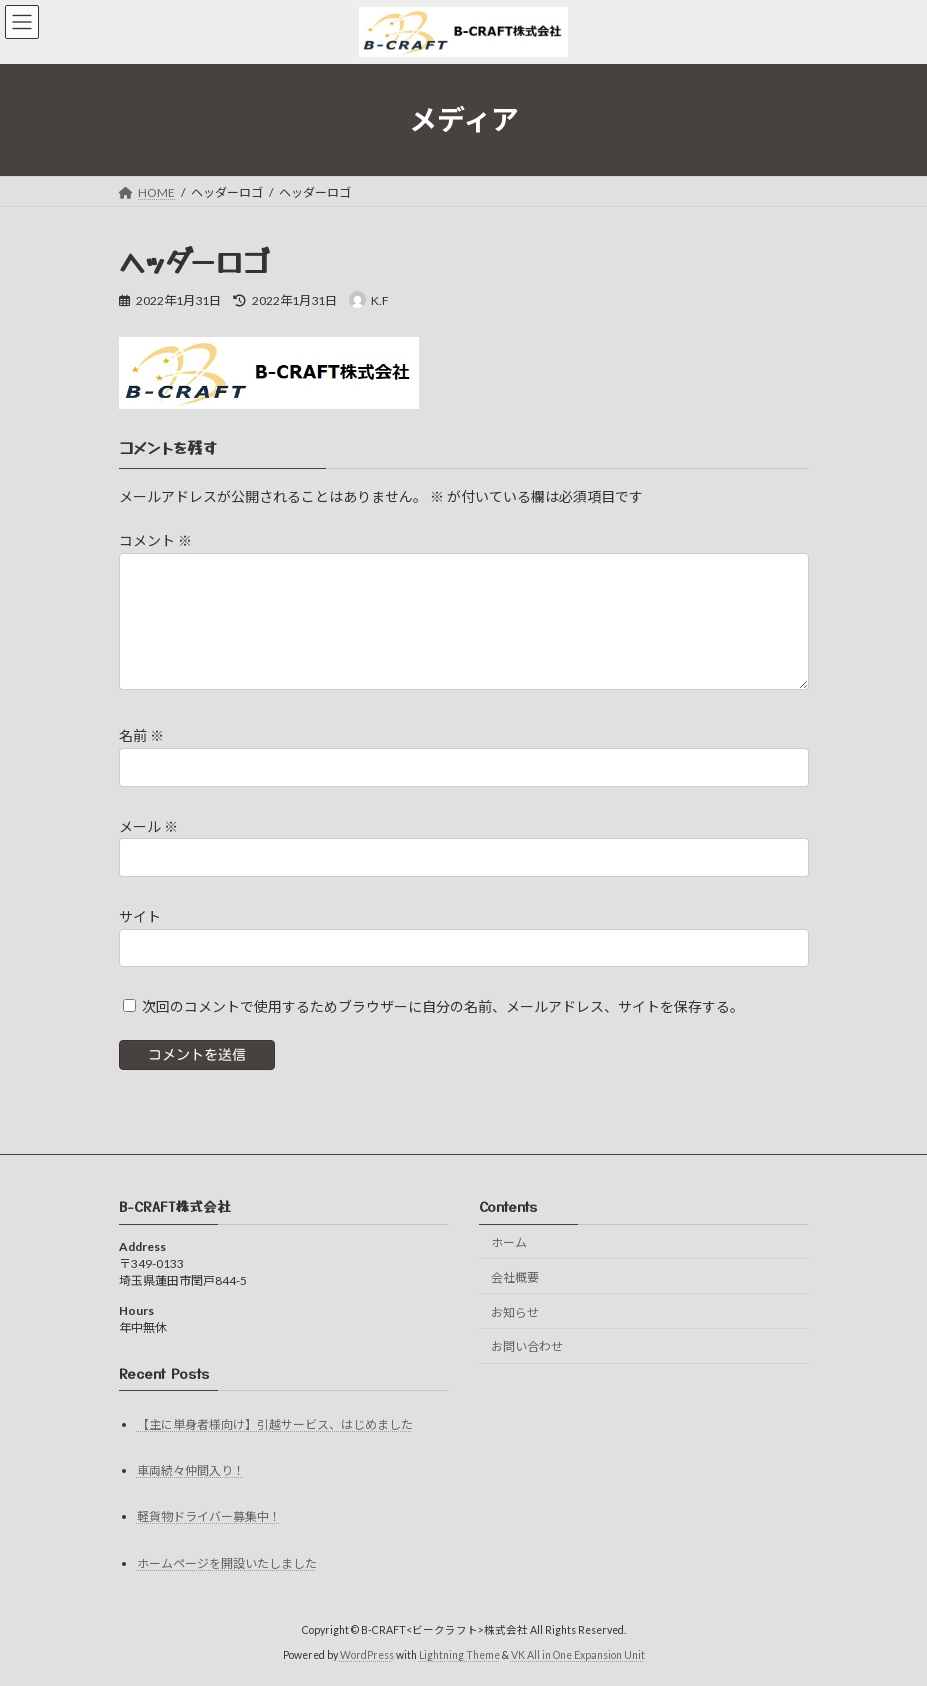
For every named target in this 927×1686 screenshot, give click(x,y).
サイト (140, 916)
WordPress (367, 1655)
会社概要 (515, 1277)
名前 (141, 736)
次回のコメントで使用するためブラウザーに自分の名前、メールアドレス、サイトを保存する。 (443, 1006)
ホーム (509, 1242)
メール (148, 826)
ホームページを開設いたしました (227, 1563)
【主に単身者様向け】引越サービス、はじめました (275, 1424)
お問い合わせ (527, 1346)
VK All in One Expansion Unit (578, 1655)
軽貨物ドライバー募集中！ (209, 1516)
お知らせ (515, 1311)
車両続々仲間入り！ (191, 1470)
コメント (155, 541)
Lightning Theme (459, 1655)
